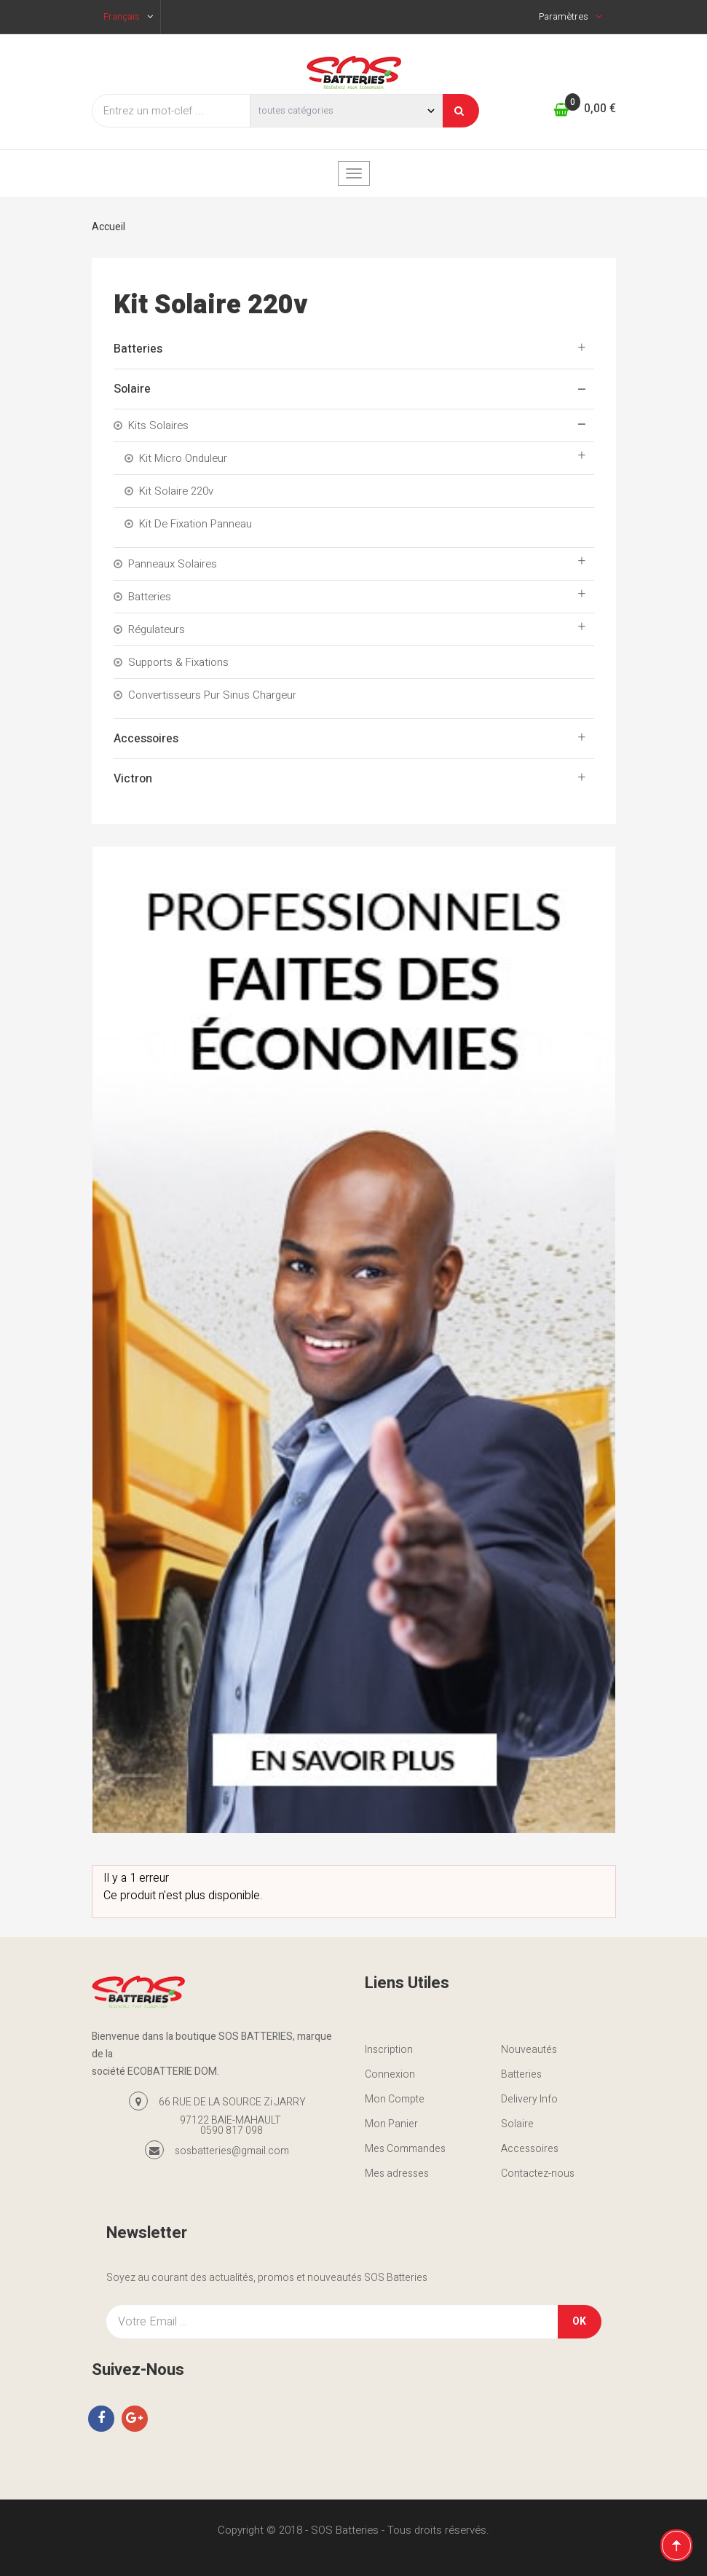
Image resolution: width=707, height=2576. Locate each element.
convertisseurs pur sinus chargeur (212, 695)
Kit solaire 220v (176, 491)
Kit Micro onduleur (183, 458)
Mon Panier (391, 2124)
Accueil (108, 227)
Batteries (138, 349)
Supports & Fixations (178, 662)
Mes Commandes (405, 2148)
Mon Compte (394, 2099)
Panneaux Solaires (172, 564)
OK (579, 2321)
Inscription (389, 2049)
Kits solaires (158, 425)
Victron (133, 779)
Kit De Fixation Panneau (195, 524)
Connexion (390, 2074)
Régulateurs (156, 629)
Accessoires (146, 738)
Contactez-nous (537, 2173)
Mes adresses (397, 2173)
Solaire (132, 389)
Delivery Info (529, 2099)
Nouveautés (529, 2049)
